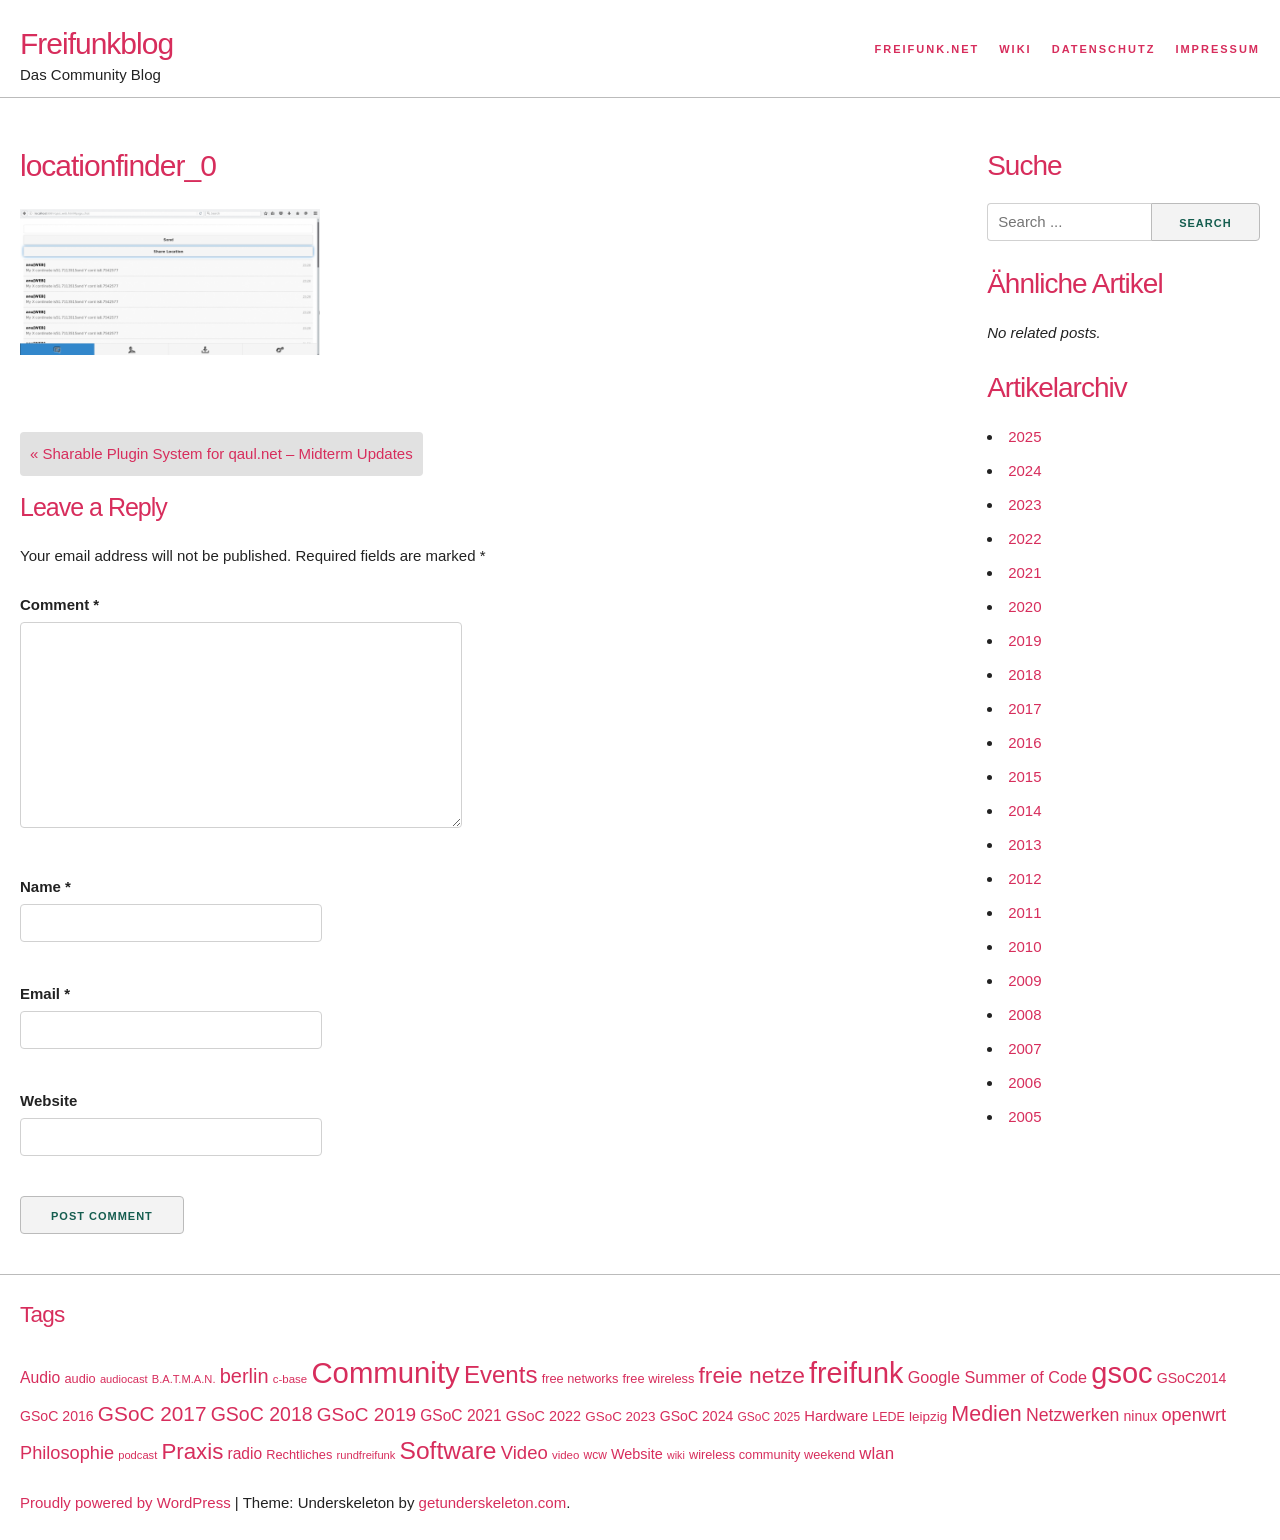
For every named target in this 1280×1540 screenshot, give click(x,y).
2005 (1024, 1116)
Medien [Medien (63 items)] (986, 1414)
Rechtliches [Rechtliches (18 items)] (299, 1454)
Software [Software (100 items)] (448, 1450)
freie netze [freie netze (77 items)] (751, 1375)
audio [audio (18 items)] (79, 1378)
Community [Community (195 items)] (385, 1372)
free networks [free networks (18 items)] (580, 1378)
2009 (1024, 980)
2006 (1024, 1082)
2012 (1024, 878)
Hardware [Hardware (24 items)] (836, 1416)
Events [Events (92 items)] (501, 1374)
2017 (1024, 708)
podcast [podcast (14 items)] (137, 1455)
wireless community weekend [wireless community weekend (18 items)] (772, 1454)
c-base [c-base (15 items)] (290, 1379)
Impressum (1217, 49)
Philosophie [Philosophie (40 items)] (67, 1453)
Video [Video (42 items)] (524, 1452)
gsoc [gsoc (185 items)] (1121, 1373)
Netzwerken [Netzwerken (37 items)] (1072, 1415)
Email (45, 993)
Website (48, 1100)
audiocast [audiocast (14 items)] (124, 1379)
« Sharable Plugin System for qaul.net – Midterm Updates (221, 453)
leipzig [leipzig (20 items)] (928, 1416)
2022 (1024, 538)
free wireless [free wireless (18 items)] (659, 1378)
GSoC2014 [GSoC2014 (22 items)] (1192, 1378)
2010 (1024, 946)
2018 (1024, 674)
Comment (59, 604)
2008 (1024, 1014)
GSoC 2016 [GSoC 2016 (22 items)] (57, 1416)
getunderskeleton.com (493, 1502)
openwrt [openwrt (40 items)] (1193, 1415)
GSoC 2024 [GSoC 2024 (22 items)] (697, 1416)
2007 (1024, 1048)
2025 (1024, 436)
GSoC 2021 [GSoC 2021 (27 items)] (460, 1415)
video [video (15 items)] (565, 1455)
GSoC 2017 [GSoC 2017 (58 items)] (152, 1413)
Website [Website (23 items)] (637, 1454)
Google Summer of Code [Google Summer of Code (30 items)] (997, 1377)
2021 (1024, 572)
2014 (1024, 810)
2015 (1024, 776)
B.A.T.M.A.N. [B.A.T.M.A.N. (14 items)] (184, 1379)
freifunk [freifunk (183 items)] (856, 1373)
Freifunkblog (96, 43)
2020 (1024, 606)
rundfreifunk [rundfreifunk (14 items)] (366, 1455)
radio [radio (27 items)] (245, 1453)
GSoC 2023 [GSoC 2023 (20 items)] (620, 1416)
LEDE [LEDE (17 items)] (888, 1417)
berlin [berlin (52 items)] (244, 1376)
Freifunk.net (927, 49)
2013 (1024, 844)
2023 (1024, 504)
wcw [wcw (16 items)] (595, 1455)
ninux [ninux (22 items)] (1141, 1416)
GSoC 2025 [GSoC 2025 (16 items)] (769, 1417)
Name (45, 886)
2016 (1024, 742)
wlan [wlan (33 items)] (876, 1453)
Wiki (1015, 49)
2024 (1024, 470)
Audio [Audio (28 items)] (40, 1377)
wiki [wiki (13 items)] (676, 1455)
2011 (1024, 912)
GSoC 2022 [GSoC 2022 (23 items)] (543, 1416)
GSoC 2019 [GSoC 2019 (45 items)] (366, 1414)
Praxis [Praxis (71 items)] (192, 1451)
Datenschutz (1104, 49)
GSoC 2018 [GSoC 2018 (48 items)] (262, 1414)
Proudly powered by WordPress (125, 1502)
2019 (1024, 640)
